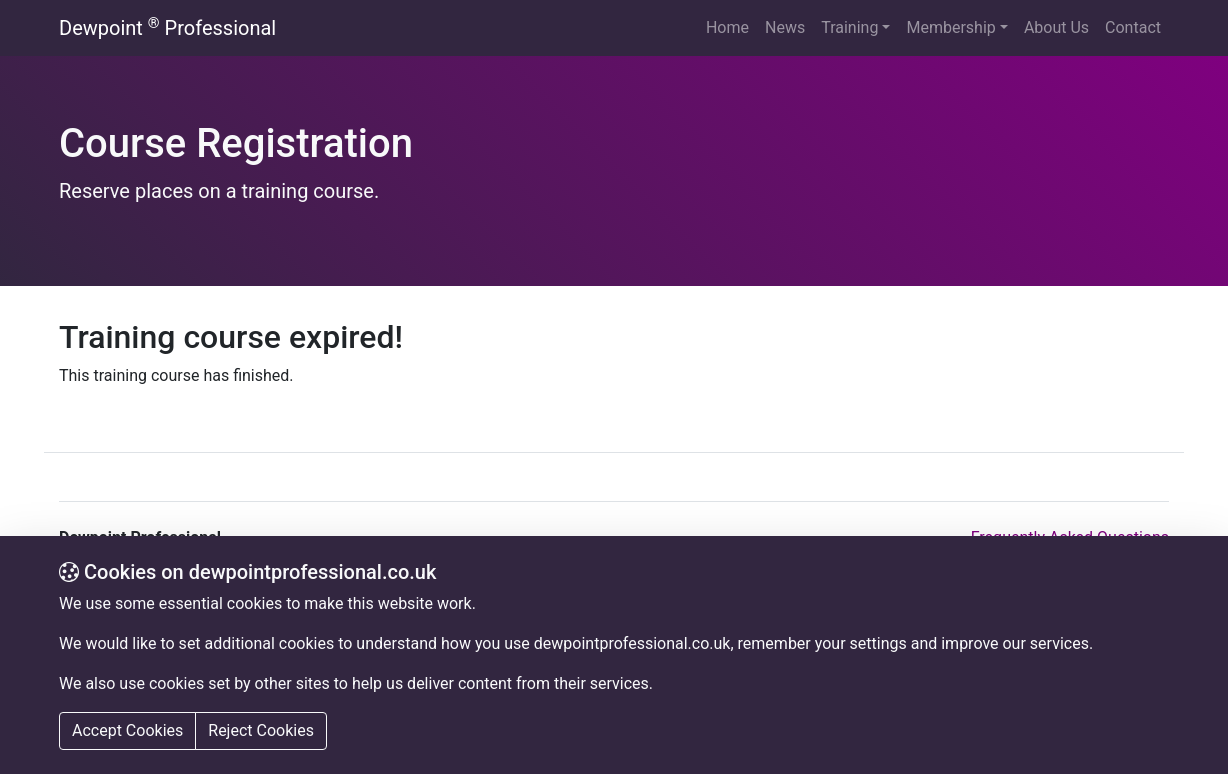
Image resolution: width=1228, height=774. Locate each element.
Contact (1133, 27)
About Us (1056, 27)
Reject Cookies (261, 730)
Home (727, 27)
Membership (950, 27)
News (785, 27)
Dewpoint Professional (167, 27)
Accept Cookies (127, 730)
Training (849, 27)
